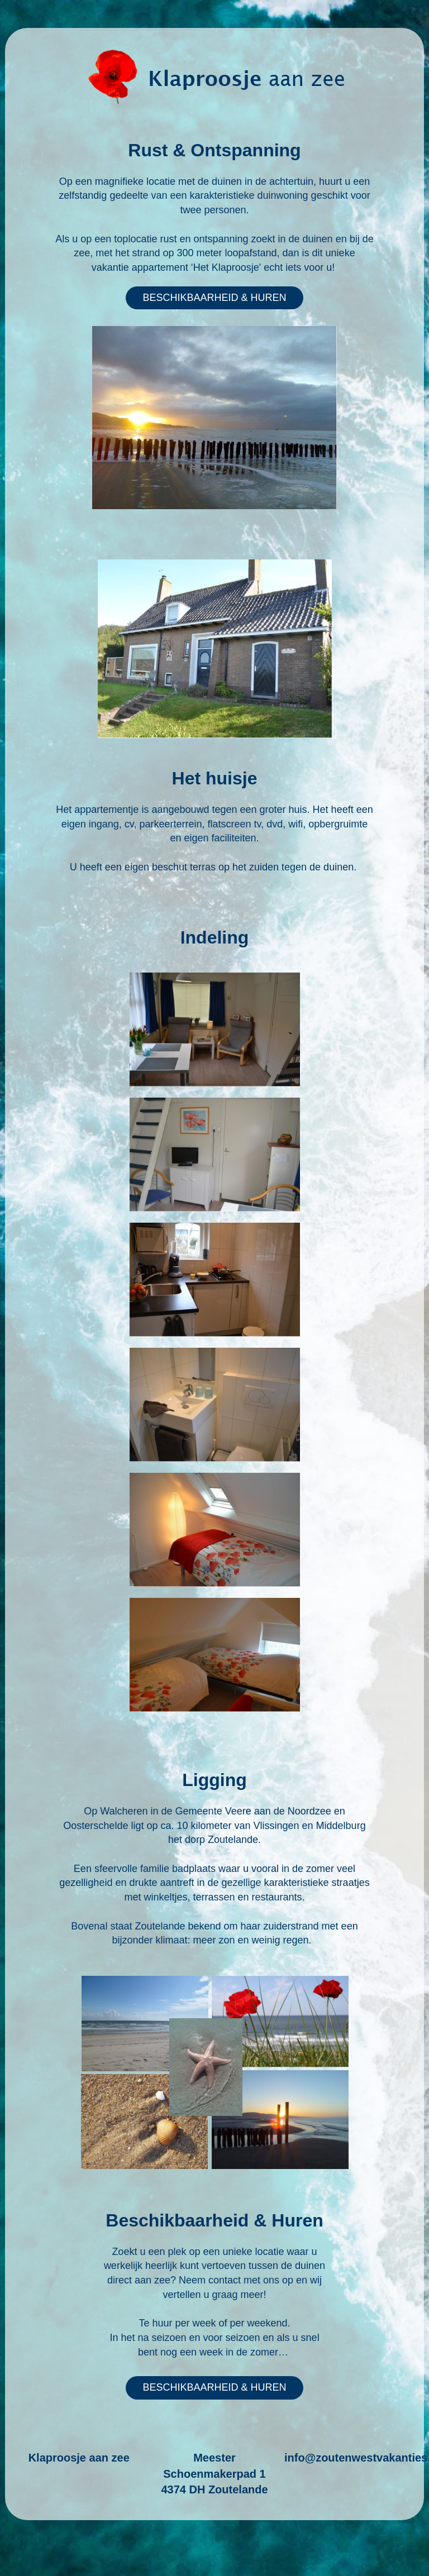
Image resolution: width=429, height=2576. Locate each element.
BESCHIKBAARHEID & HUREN (214, 297)
